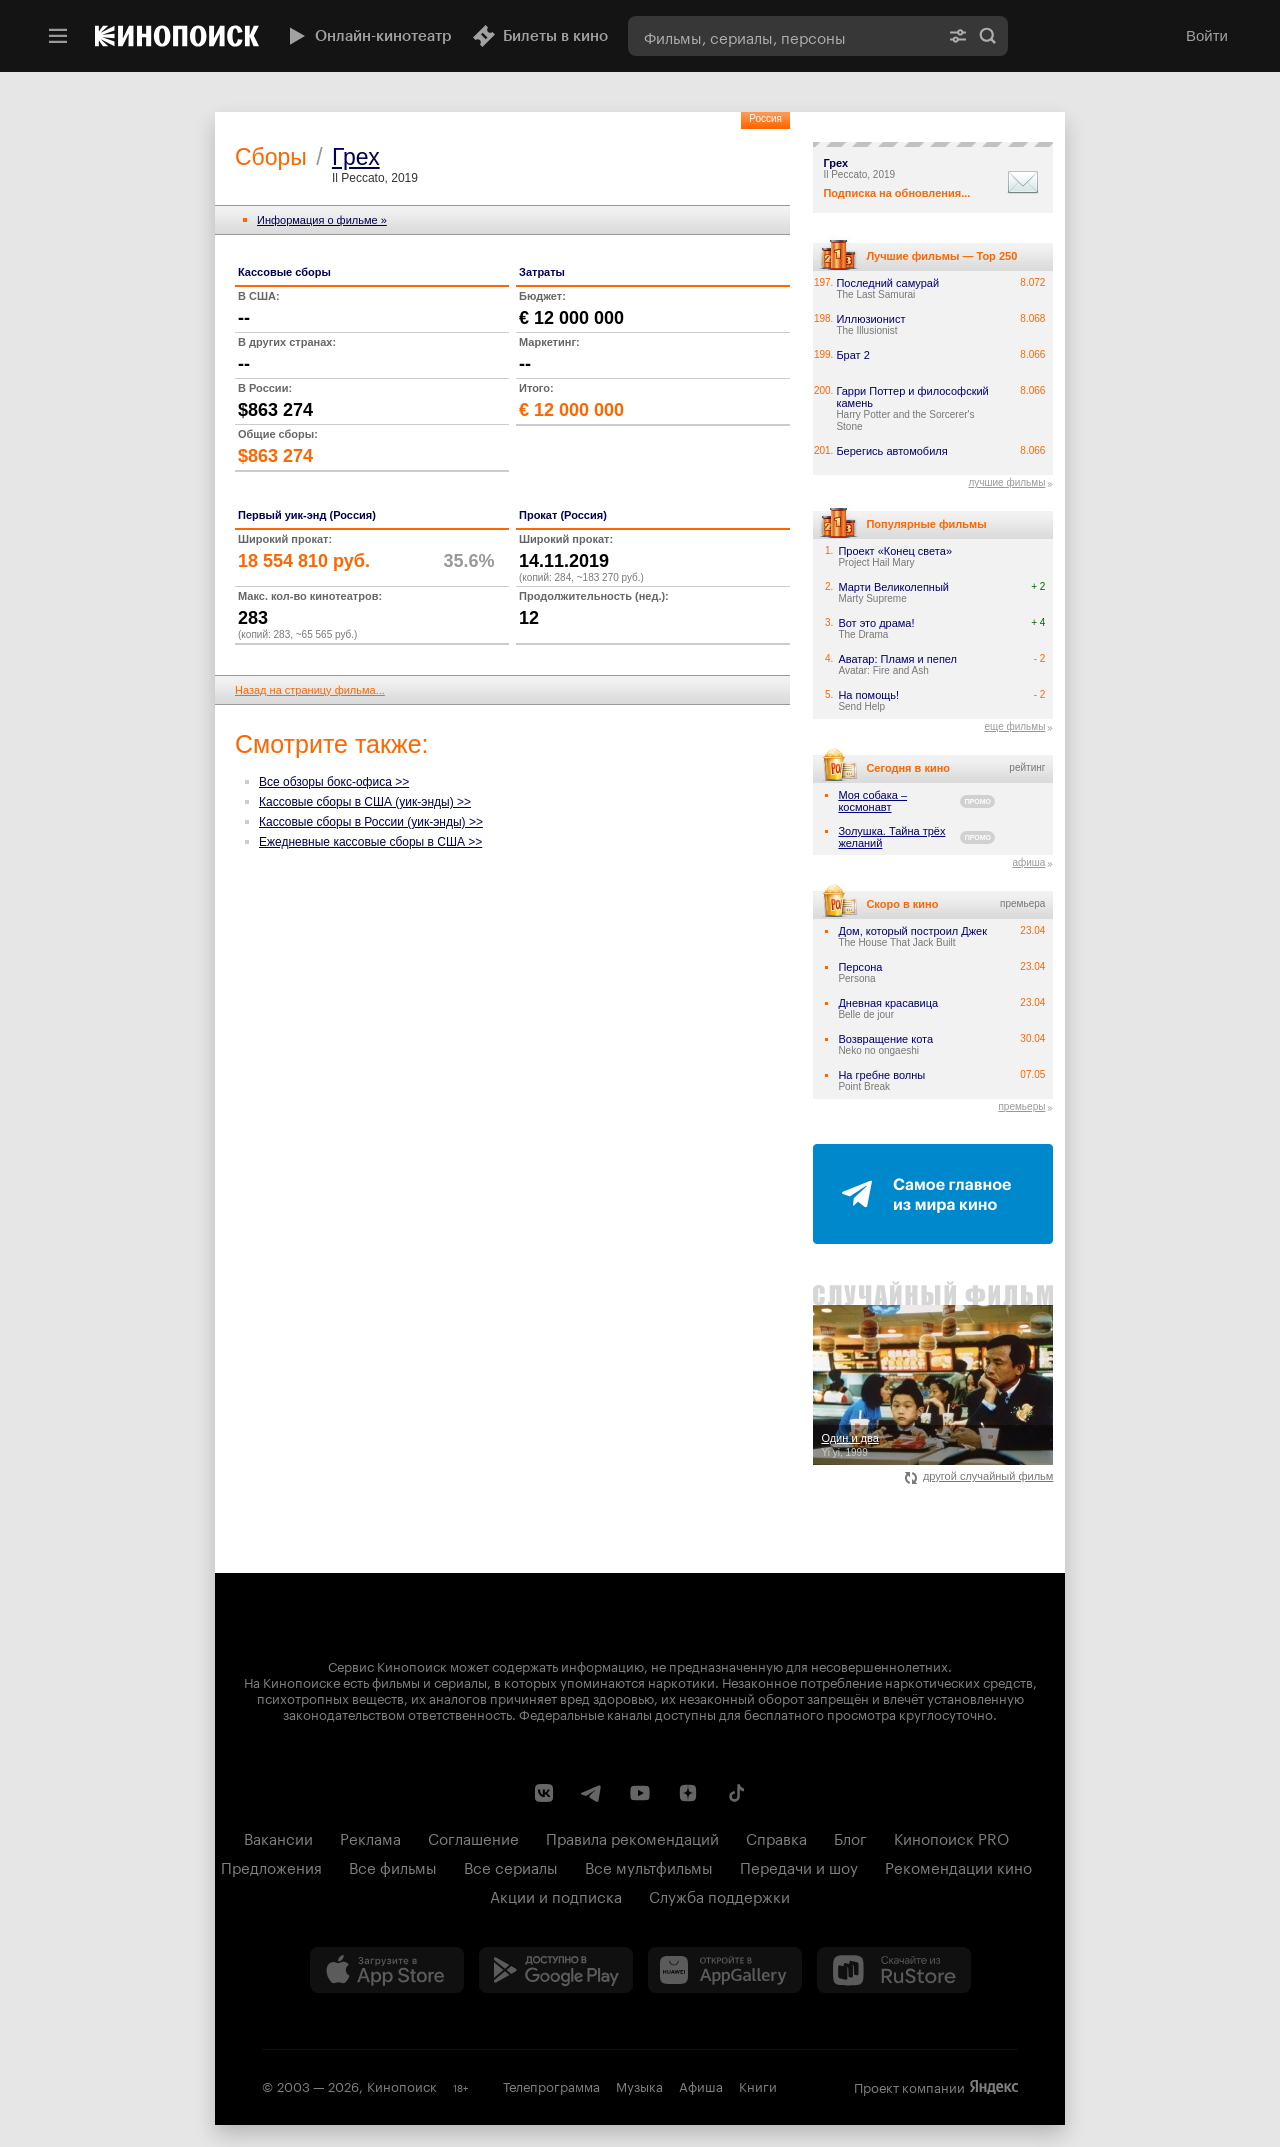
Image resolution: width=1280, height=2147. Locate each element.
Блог (850, 1837)
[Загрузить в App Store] (387, 1970)
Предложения (271, 1866)
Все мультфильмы (649, 1866)
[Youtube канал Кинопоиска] (640, 1793)
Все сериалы (511, 1866)
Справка (776, 1837)
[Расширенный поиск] (958, 36)
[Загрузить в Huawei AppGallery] (725, 1970)
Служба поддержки (719, 1895)
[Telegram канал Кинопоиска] (592, 1793)
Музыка (639, 2085)
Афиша (701, 2085)
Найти (988, 36)
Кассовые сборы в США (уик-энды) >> (365, 802)
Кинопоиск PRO (951, 1837)
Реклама (370, 1837)
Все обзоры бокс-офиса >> (334, 782)
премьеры (1021, 1106)
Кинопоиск (402, 2085)
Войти (1207, 35)
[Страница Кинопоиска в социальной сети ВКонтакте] (544, 1793)
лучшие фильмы (1006, 482)
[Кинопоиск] (177, 36)
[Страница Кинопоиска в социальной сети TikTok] (736, 1793)
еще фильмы (1014, 726)
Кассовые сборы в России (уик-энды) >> (371, 822)
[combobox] (783, 36)
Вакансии (278, 1837)
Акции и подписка (556, 1895)
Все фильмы (393, 1866)
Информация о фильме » (322, 220)
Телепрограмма (551, 2085)
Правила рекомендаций (632, 1837)
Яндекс (994, 2087)
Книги (758, 2085)
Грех (356, 157)
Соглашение (473, 1837)
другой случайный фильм (979, 1476)
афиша (1028, 862)
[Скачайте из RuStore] (894, 1970)
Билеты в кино (540, 36)
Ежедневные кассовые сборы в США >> (370, 842)
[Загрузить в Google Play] (556, 1970)
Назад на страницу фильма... (310, 690)
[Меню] (58, 36)
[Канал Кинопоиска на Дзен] (688, 1793)
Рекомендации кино (958, 1866)
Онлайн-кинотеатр (368, 36)
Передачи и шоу (799, 1866)
